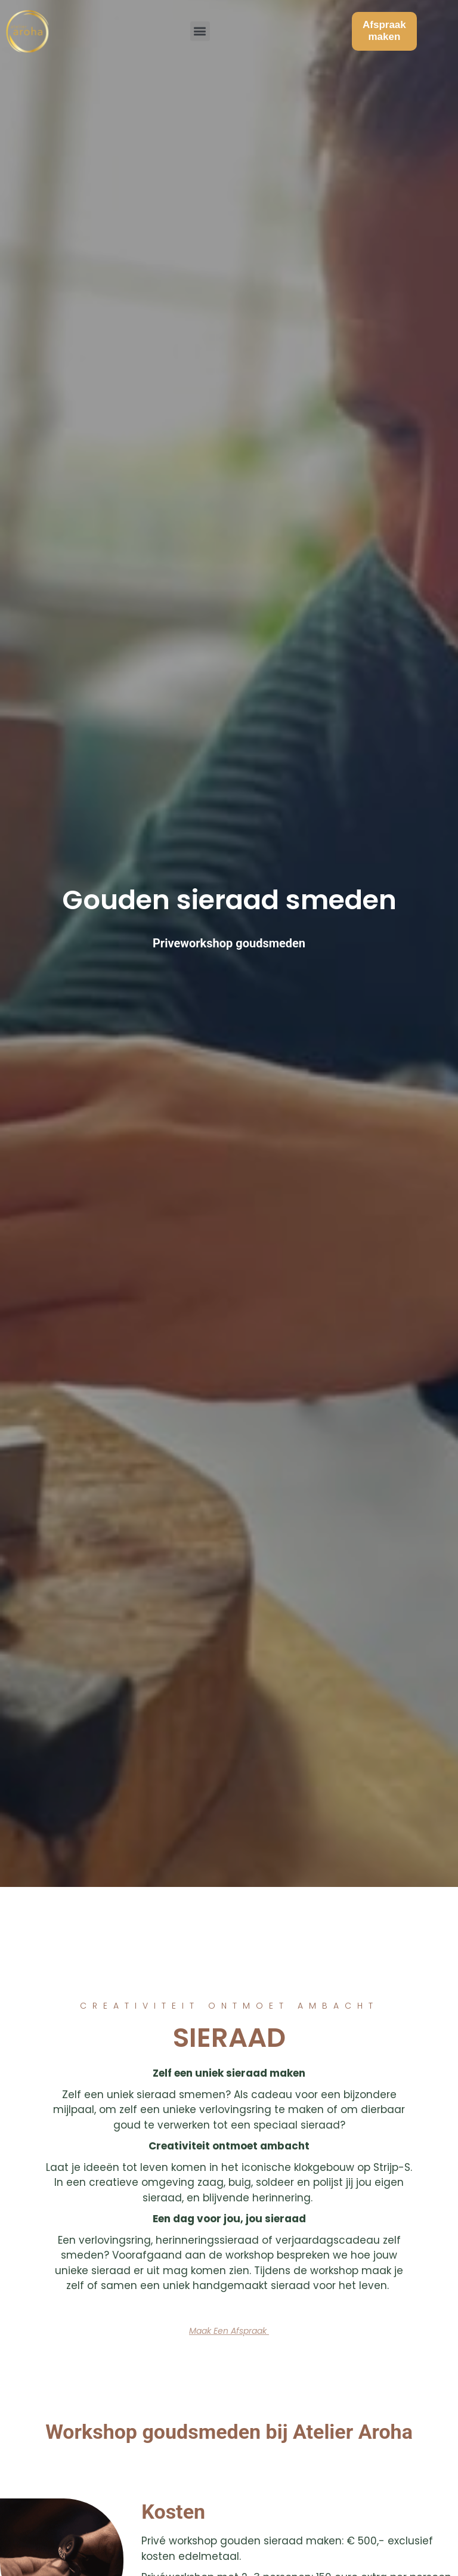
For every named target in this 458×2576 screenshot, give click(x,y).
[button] (200, 27)
